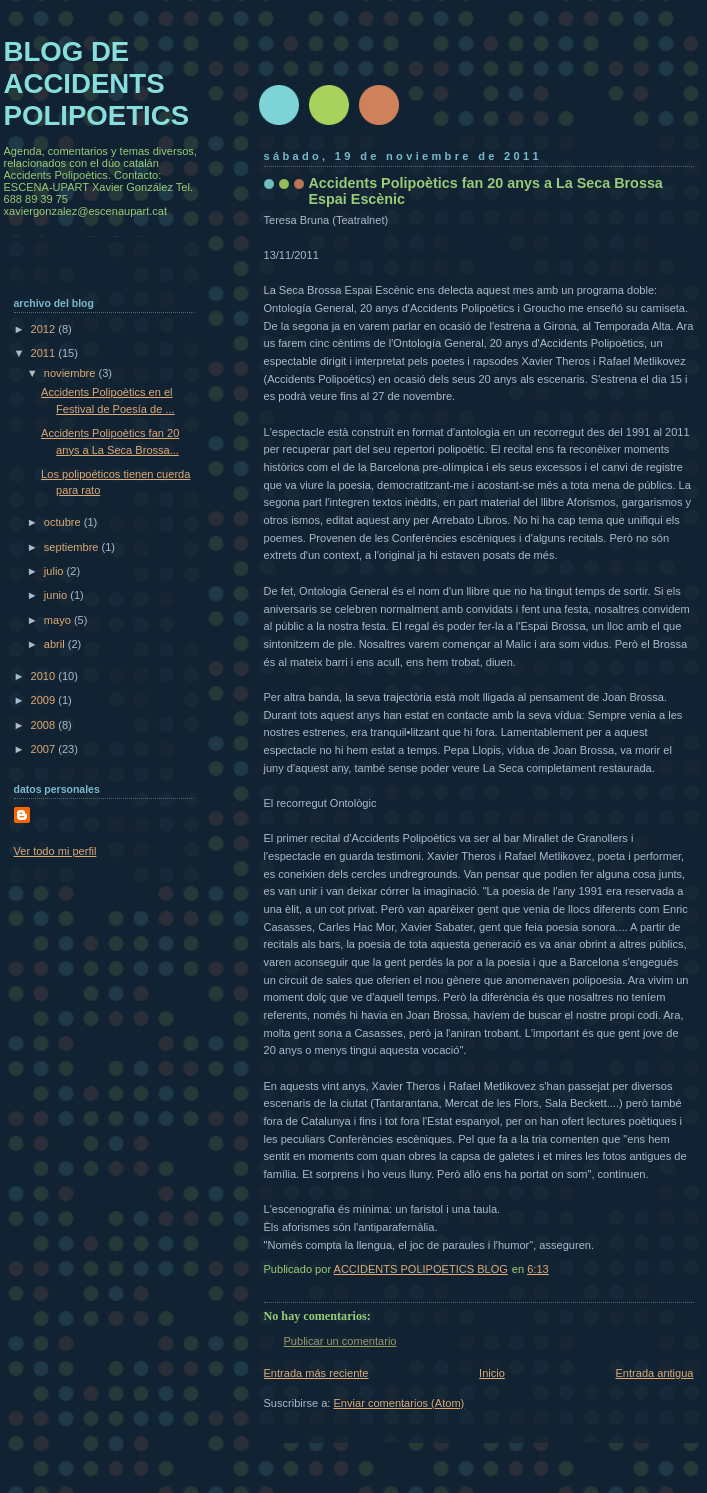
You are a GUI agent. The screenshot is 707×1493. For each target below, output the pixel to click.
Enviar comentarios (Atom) (399, 1403)
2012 (45, 329)
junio (57, 595)
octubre (64, 522)
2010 (45, 676)
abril (56, 644)
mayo (59, 620)
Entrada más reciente (316, 1373)
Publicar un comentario (340, 1341)
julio (55, 571)
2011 (45, 353)
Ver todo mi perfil (55, 851)
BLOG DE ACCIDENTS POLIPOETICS (97, 83)
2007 (45, 749)
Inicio (492, 1373)
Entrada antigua (654, 1373)
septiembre (73, 547)
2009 (45, 700)
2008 (45, 725)
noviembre (71, 373)
